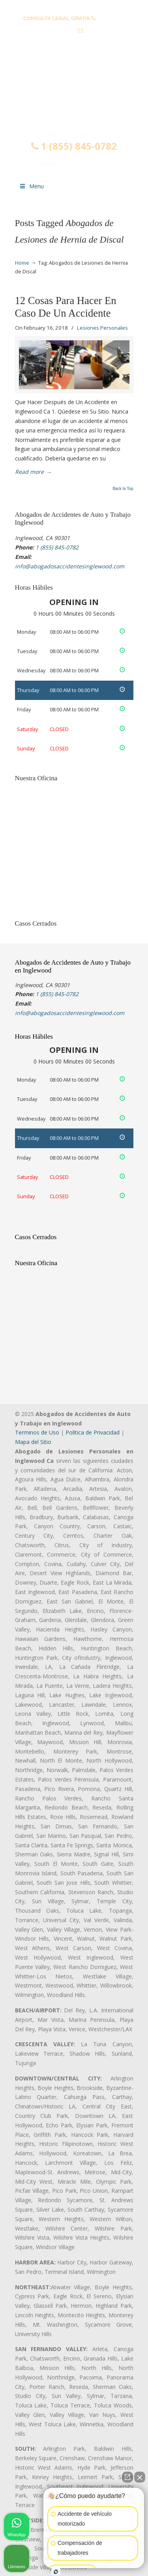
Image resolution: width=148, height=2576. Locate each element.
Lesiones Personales (102, 327)
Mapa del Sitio (33, 1442)
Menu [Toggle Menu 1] (31, 186)
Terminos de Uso (37, 1432)
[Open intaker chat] (55, 2571)
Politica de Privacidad (93, 1432)
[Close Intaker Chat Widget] (139, 2477)
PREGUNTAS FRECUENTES (74, 6)
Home (22, 263)
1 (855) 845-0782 (74, 146)
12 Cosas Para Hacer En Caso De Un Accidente (65, 307)
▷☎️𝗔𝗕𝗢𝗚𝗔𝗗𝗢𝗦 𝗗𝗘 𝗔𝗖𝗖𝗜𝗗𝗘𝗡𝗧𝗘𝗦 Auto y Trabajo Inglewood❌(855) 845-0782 (74, 96)
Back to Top (122, 489)
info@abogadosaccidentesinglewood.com (74, 43)
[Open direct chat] (127, 2477)
